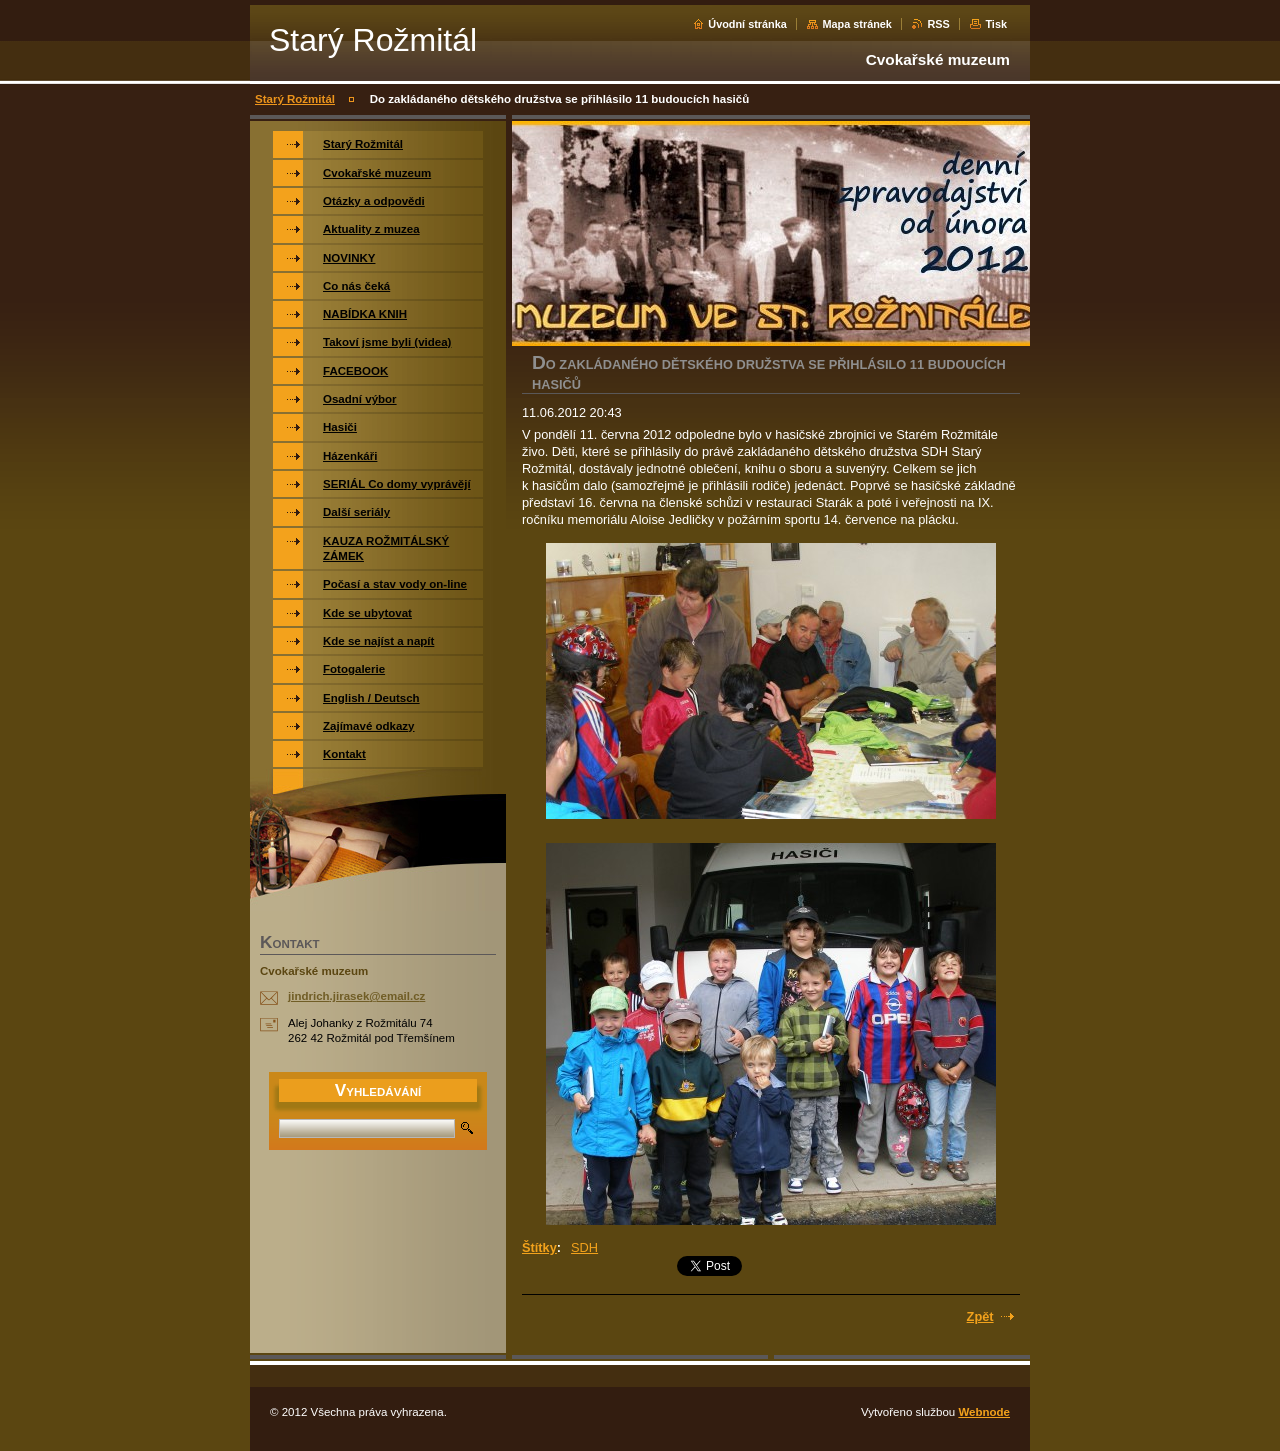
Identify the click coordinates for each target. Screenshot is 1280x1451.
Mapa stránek (857, 24)
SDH (584, 1247)
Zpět (980, 1316)
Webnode (984, 1412)
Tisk (996, 24)
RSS (938, 24)
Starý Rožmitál (295, 99)
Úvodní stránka (747, 24)
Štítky (539, 1247)
